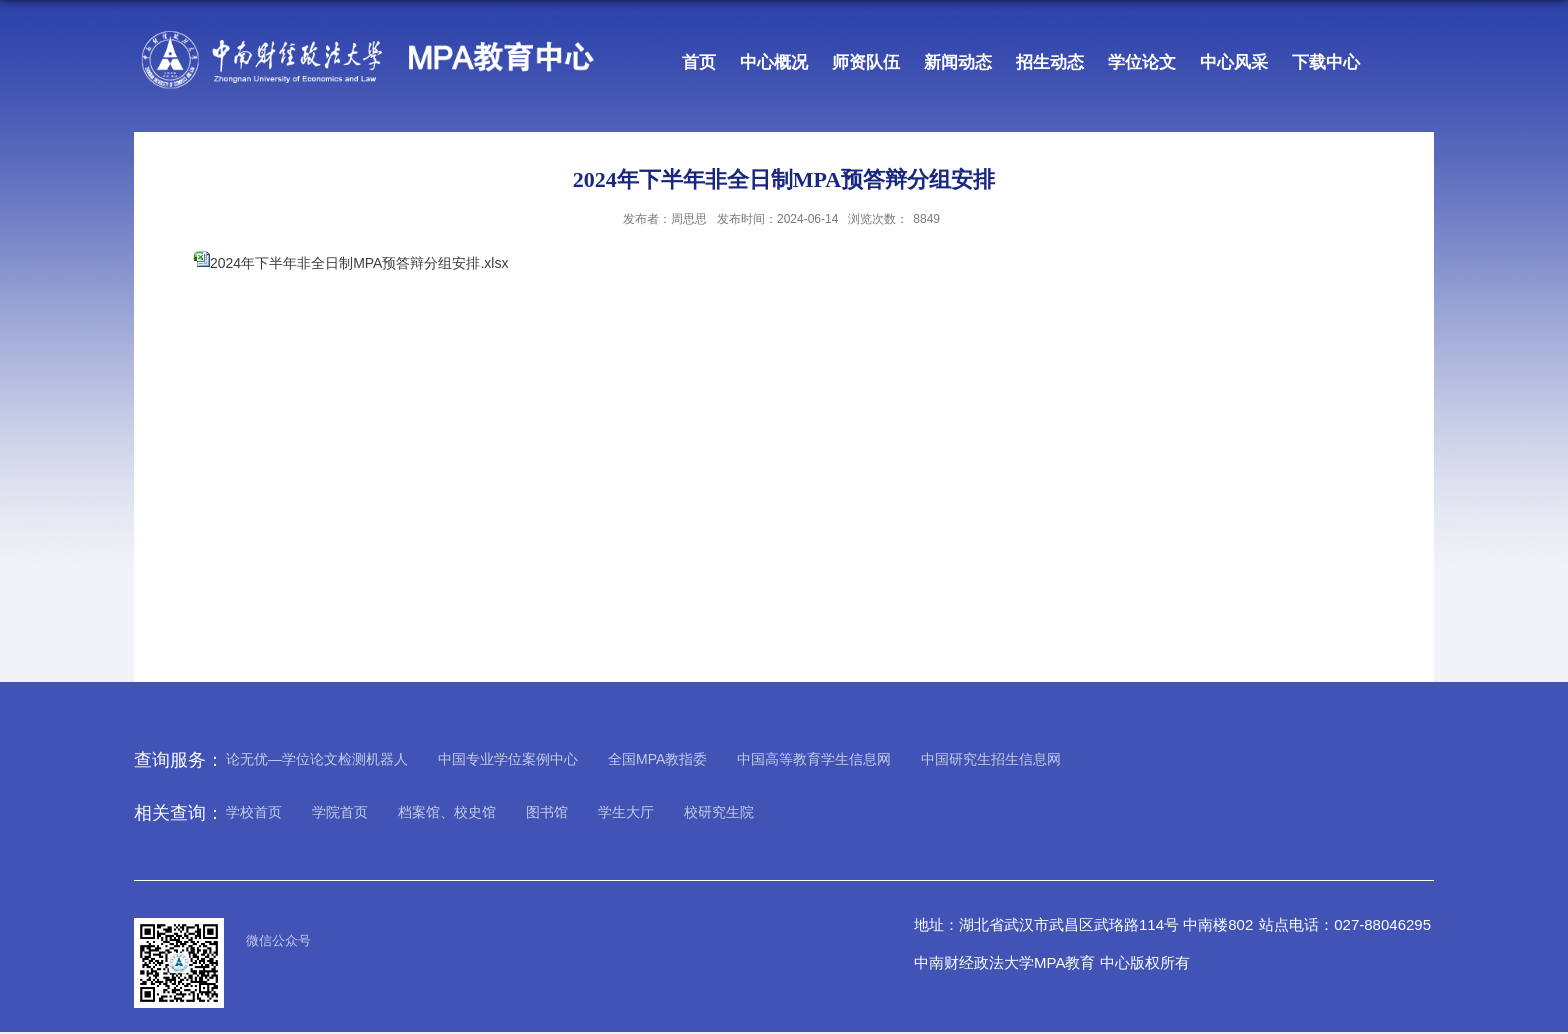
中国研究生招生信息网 (991, 759)
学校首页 (254, 812)
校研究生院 (719, 812)
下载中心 (1326, 62)
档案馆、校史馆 (447, 812)
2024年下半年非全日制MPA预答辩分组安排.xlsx (359, 263)
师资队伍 (866, 62)
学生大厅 (626, 812)
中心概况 (774, 62)
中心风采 (1234, 62)
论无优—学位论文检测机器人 (317, 759)
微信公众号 (278, 940)
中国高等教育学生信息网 (814, 759)
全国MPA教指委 (657, 759)
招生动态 (1050, 62)
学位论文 (1142, 62)
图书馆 (547, 812)
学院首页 (340, 812)
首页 (699, 62)
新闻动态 (958, 62)
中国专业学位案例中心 (508, 759)
